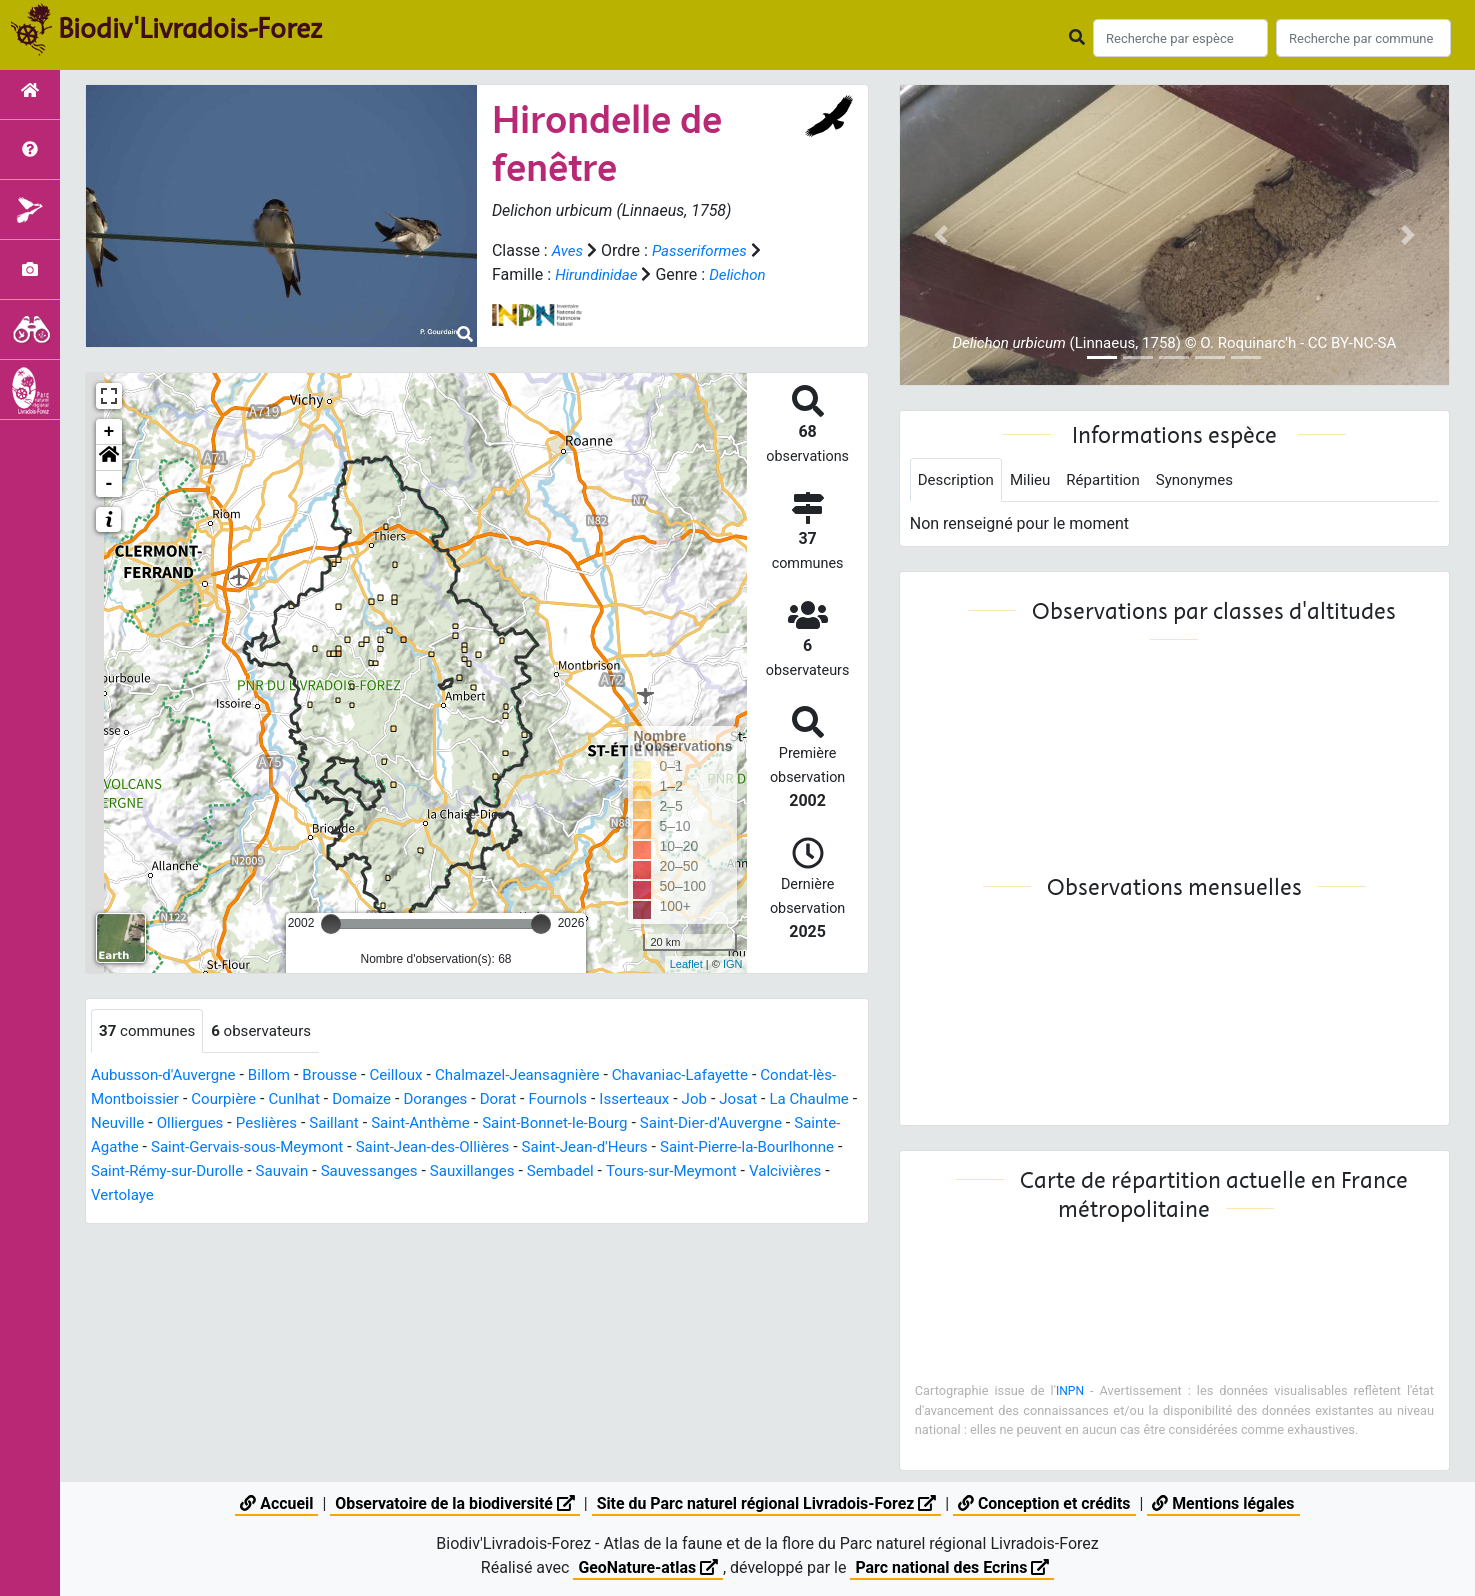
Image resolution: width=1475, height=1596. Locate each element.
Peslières (351, 1124)
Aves (568, 250)
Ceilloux (413, 1076)
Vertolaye (364, 1196)
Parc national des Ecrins (952, 1567)
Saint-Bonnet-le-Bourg (656, 1124)
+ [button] (109, 432)
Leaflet (686, 964)
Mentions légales (1226, 1503)
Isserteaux (688, 1100)
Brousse (343, 1076)
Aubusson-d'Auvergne (168, 1076)
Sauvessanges (582, 1172)
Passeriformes (704, 250)
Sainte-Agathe (231, 1148)
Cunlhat (330, 1100)
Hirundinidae (599, 274)
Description (958, 480)
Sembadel (784, 1172)
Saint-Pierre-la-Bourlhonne (183, 1172)
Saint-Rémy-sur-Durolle (369, 1172)
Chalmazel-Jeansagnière (541, 1076)
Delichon (744, 274)
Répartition (1113, 480)
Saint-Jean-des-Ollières (591, 1148)
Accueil (273, 1503)
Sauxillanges (691, 1172)
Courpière (256, 1100)
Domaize (401, 1100)
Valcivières (280, 1196)
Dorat (545, 1100)
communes (150, 1031)
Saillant (422, 1124)
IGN (733, 964)
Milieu (1036, 480)
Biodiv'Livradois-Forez (190, 29)
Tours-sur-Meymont (160, 1196)
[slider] (331, 924)
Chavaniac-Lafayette (713, 1076)
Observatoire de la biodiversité (452, 1503)
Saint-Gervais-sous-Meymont (395, 1148)
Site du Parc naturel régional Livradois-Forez (766, 1503)
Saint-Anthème (513, 1124)
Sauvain (491, 1172)
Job (751, 1100)
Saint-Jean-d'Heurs (753, 1148)
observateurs (270, 1031)
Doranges (479, 1100)
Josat (797, 1100)
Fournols (608, 1100)
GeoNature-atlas (647, 1567)
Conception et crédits (1046, 1503)
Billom (279, 1076)
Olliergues (271, 1124)
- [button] (109, 484)
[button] (109, 458)
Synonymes (1209, 480)
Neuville (195, 1124)
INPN (1070, 1392)
